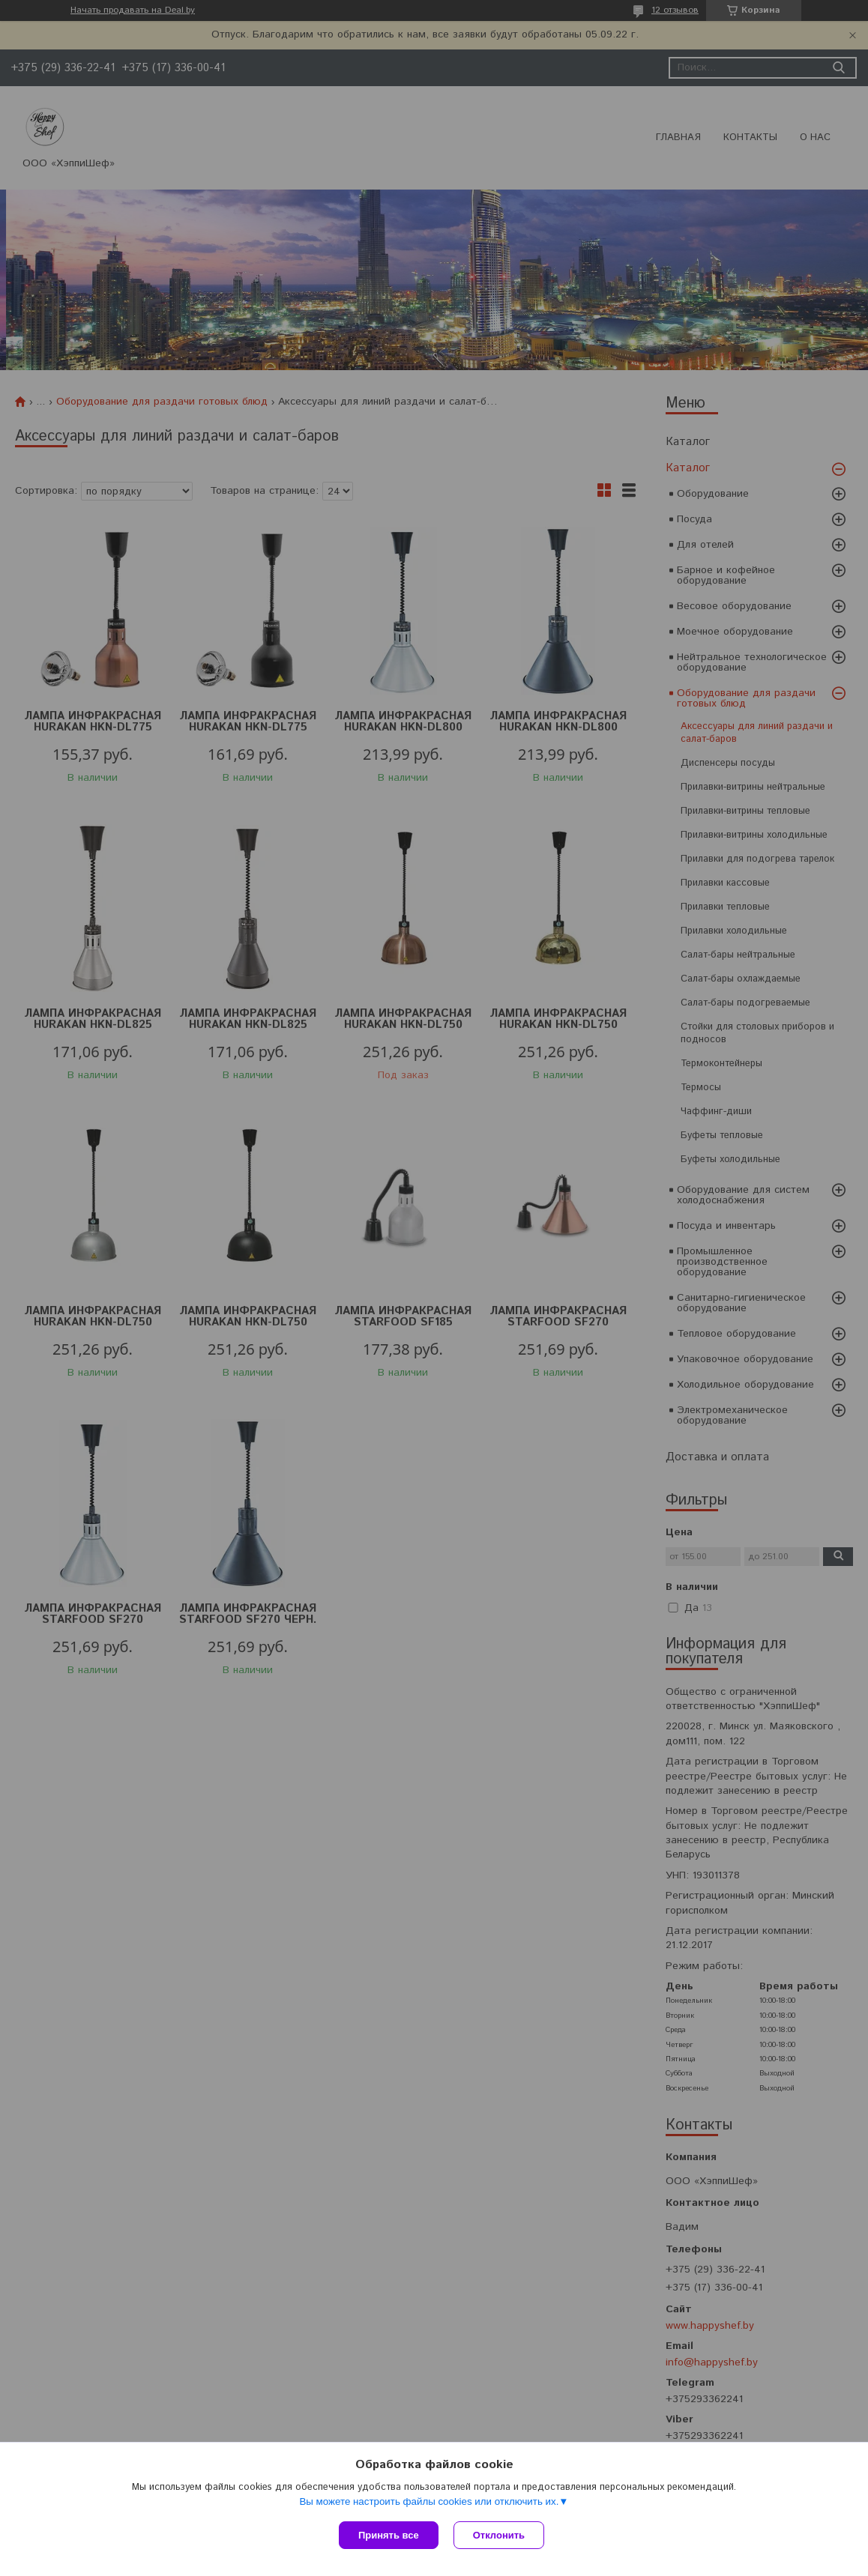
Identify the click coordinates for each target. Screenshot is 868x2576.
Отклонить (499, 2535)
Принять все (388, 2535)
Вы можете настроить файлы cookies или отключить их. (428, 2501)
